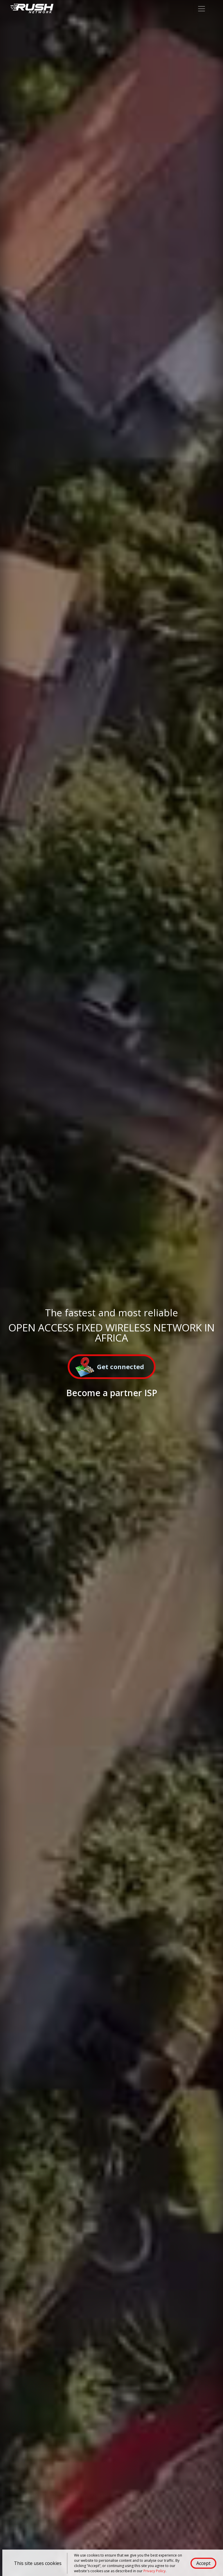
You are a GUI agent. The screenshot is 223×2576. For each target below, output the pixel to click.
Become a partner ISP (111, 1393)
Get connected (109, 1367)
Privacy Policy (154, 2570)
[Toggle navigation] (201, 9)
